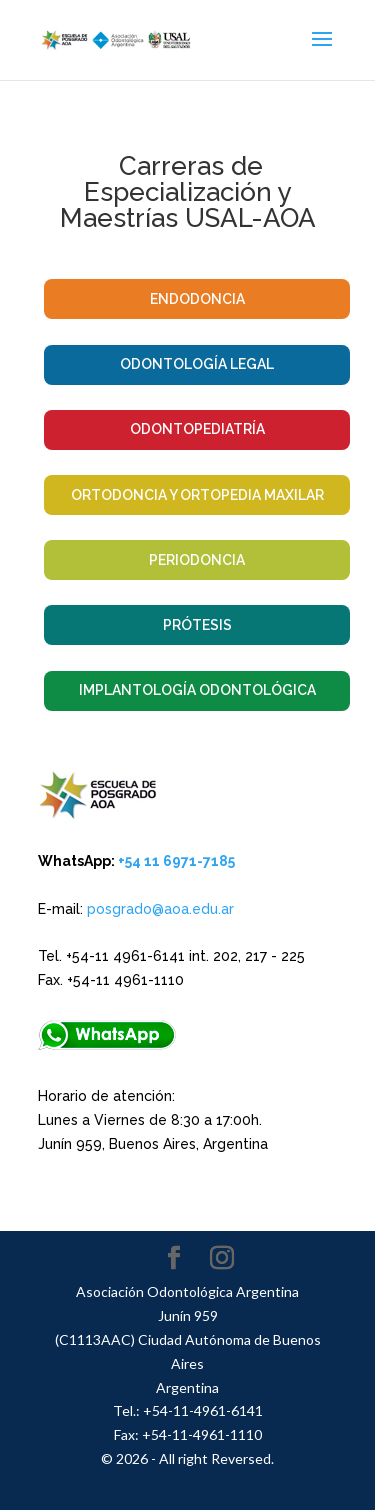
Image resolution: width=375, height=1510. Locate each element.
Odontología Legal (197, 364)
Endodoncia (197, 299)
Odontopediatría (197, 429)
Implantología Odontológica (197, 690)
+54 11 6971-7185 (176, 861)
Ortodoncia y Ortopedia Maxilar (197, 495)
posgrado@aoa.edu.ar (160, 909)
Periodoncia (197, 560)
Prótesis (197, 625)
